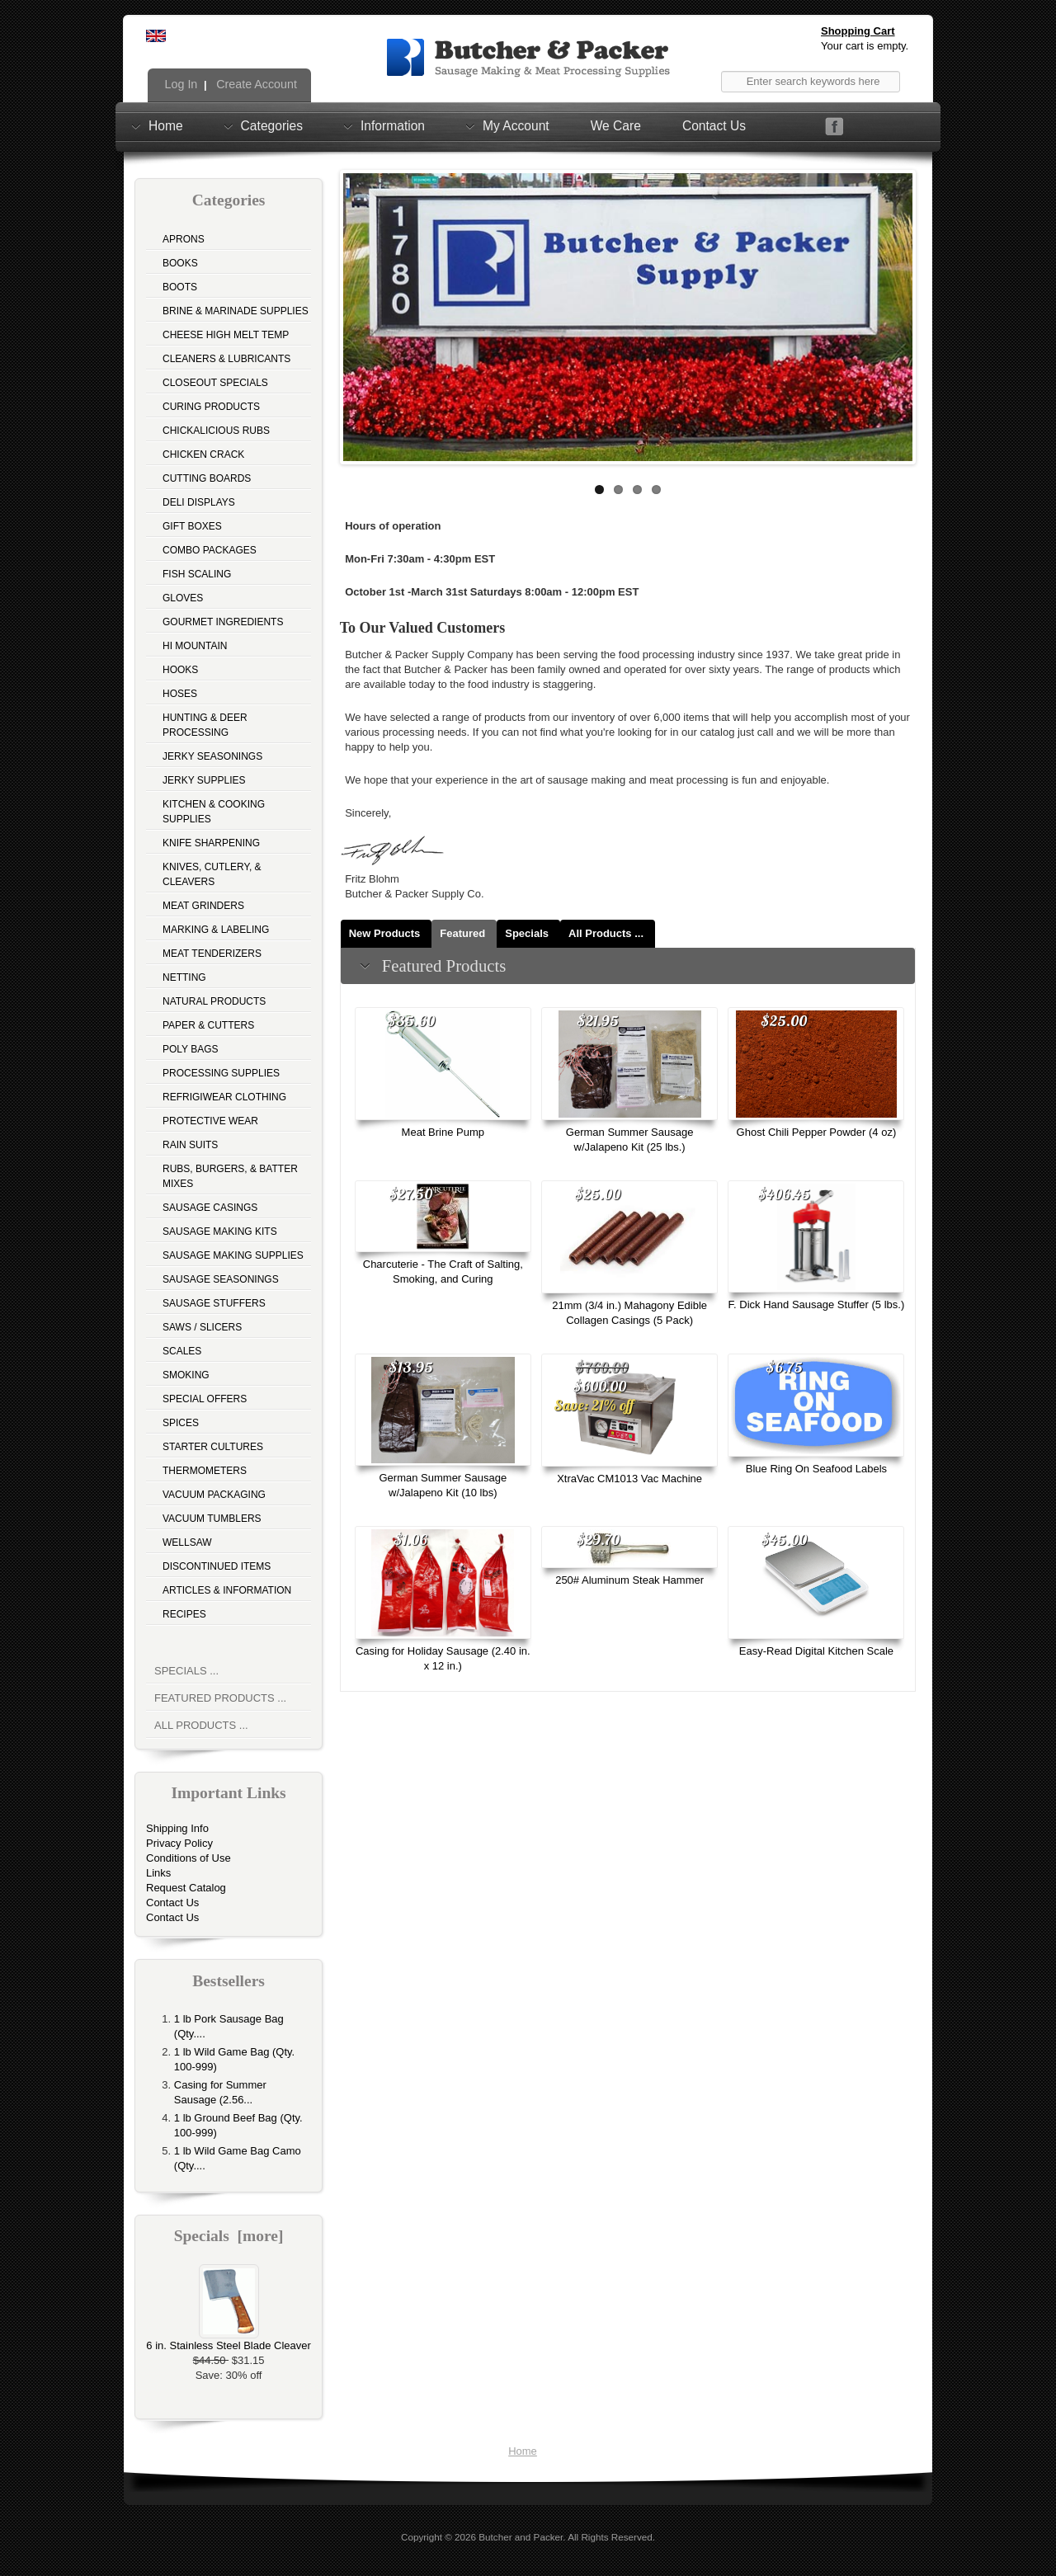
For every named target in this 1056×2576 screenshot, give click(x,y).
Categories (272, 125)
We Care (616, 126)
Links (158, 1873)
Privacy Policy (179, 1843)
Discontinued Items (217, 1566)
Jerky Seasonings (212, 756)
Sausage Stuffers (214, 1303)
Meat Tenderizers (212, 953)
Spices (181, 1423)
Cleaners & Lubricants (226, 359)
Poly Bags (191, 1049)
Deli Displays (199, 502)
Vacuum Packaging (214, 1494)
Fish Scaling (197, 574)
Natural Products (214, 1001)
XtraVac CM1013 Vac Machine (629, 1478)
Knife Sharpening (211, 843)
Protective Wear (210, 1121)
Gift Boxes (192, 526)
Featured (462, 933)
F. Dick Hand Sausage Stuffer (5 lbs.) (816, 1304)
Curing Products (211, 406)
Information (393, 125)
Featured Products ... (220, 1698)
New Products (385, 933)
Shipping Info (177, 1828)
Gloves (183, 598)
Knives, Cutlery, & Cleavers (212, 874)
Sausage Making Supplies (233, 1255)
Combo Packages (210, 550)
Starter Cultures (213, 1447)
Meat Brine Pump (443, 1132)
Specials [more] (229, 2235)
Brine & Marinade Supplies (236, 311)
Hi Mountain (195, 646)
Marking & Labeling (216, 929)
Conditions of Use (188, 1858)
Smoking (186, 1375)
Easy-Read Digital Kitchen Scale (816, 1651)
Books (180, 263)
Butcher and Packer (520, 2536)
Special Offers (205, 1399)
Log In (180, 84)
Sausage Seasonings (221, 1279)
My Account (516, 125)
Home (165, 125)
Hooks (180, 670)
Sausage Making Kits (220, 1231)
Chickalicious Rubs (216, 430)
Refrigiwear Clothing (224, 1097)
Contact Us (714, 126)
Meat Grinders (203, 905)
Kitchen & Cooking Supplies (214, 811)
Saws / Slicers (202, 1327)
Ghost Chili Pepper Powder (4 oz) (817, 1132)
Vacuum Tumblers (212, 1518)
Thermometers (205, 1470)
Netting (184, 977)
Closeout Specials (215, 383)
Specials (527, 933)
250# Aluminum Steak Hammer (629, 1580)
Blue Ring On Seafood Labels (816, 1468)
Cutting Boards (207, 478)
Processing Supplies (221, 1073)
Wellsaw (187, 1542)
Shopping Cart (858, 31)
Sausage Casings (210, 1207)
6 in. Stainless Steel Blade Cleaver (228, 2340)
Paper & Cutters (208, 1025)
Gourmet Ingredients (223, 622)
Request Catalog (186, 1887)
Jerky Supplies (204, 780)
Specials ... (186, 1671)
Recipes (184, 1614)
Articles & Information (227, 1590)
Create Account (255, 84)
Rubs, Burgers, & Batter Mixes (230, 1176)
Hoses (180, 693)
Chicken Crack (203, 454)
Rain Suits (190, 1145)
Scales (182, 1351)
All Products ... (201, 1725)
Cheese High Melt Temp (226, 335)
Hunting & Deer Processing (205, 725)
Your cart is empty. (864, 46)
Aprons (184, 239)
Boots (180, 287)
